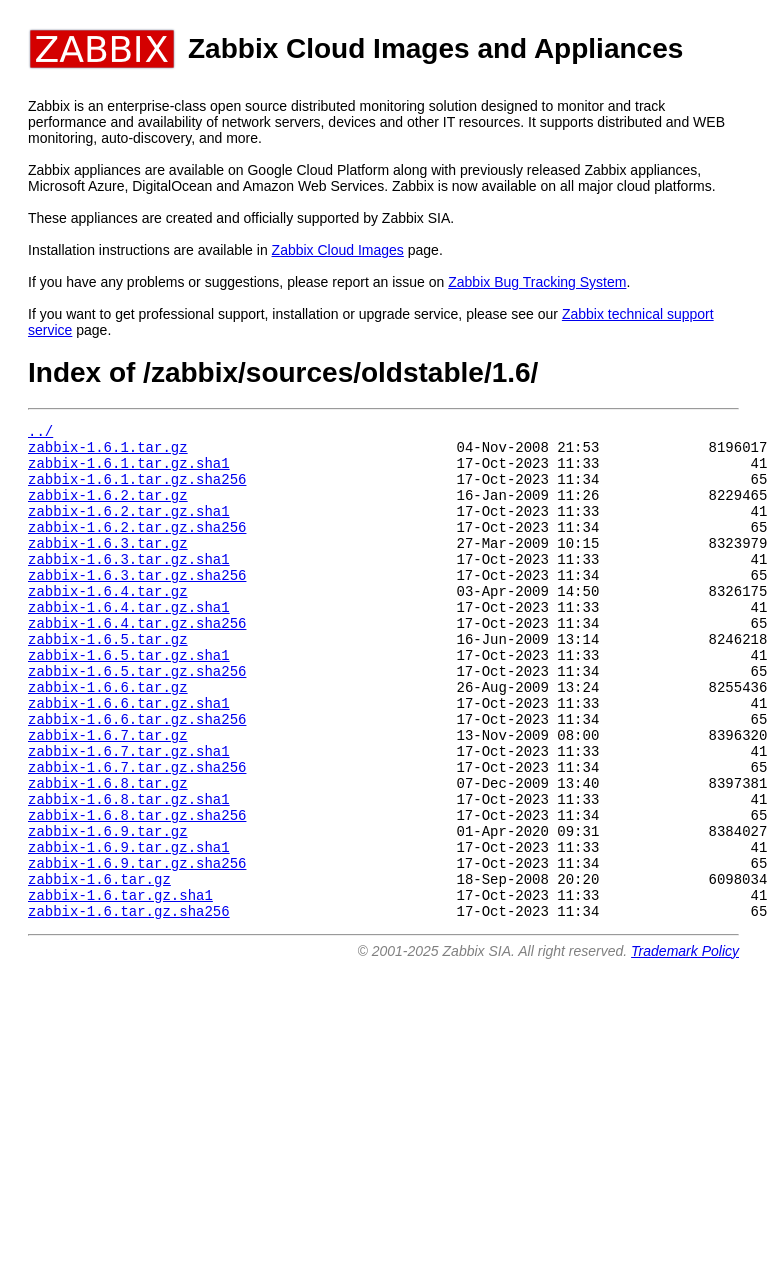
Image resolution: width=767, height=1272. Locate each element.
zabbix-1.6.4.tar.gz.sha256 (137, 661)
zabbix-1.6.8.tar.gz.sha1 (129, 870)
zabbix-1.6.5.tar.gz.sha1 (129, 699)
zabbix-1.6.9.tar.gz (108, 908)
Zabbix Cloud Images (338, 250)
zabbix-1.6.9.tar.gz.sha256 (137, 946)
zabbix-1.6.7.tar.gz (108, 794)
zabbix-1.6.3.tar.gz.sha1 (129, 585)
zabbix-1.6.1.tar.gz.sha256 (137, 490)
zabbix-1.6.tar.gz (99, 965)
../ (40, 433)
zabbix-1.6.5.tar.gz (108, 680)
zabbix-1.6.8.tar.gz (108, 851)
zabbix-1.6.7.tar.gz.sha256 (137, 832)
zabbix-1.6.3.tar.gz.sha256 (137, 604)
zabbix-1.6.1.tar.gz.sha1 (129, 471)
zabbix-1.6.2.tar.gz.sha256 (137, 547)
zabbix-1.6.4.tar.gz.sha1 (129, 642)
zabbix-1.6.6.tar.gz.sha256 (137, 775)
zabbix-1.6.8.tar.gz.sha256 (137, 889)
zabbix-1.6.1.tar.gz (108, 452)
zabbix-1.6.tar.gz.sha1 (120, 984)
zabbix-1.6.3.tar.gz (108, 566)
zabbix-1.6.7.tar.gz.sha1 (129, 813)
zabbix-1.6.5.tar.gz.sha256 (137, 718)
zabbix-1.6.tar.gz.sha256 (129, 1003)
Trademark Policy (685, 1044)
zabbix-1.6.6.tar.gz (108, 737)
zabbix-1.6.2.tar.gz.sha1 (129, 528)
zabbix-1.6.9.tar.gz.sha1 (129, 927)
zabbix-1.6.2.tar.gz (108, 509)
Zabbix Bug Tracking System (537, 282)
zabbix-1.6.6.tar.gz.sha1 (129, 756)
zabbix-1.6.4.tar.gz (108, 623)
